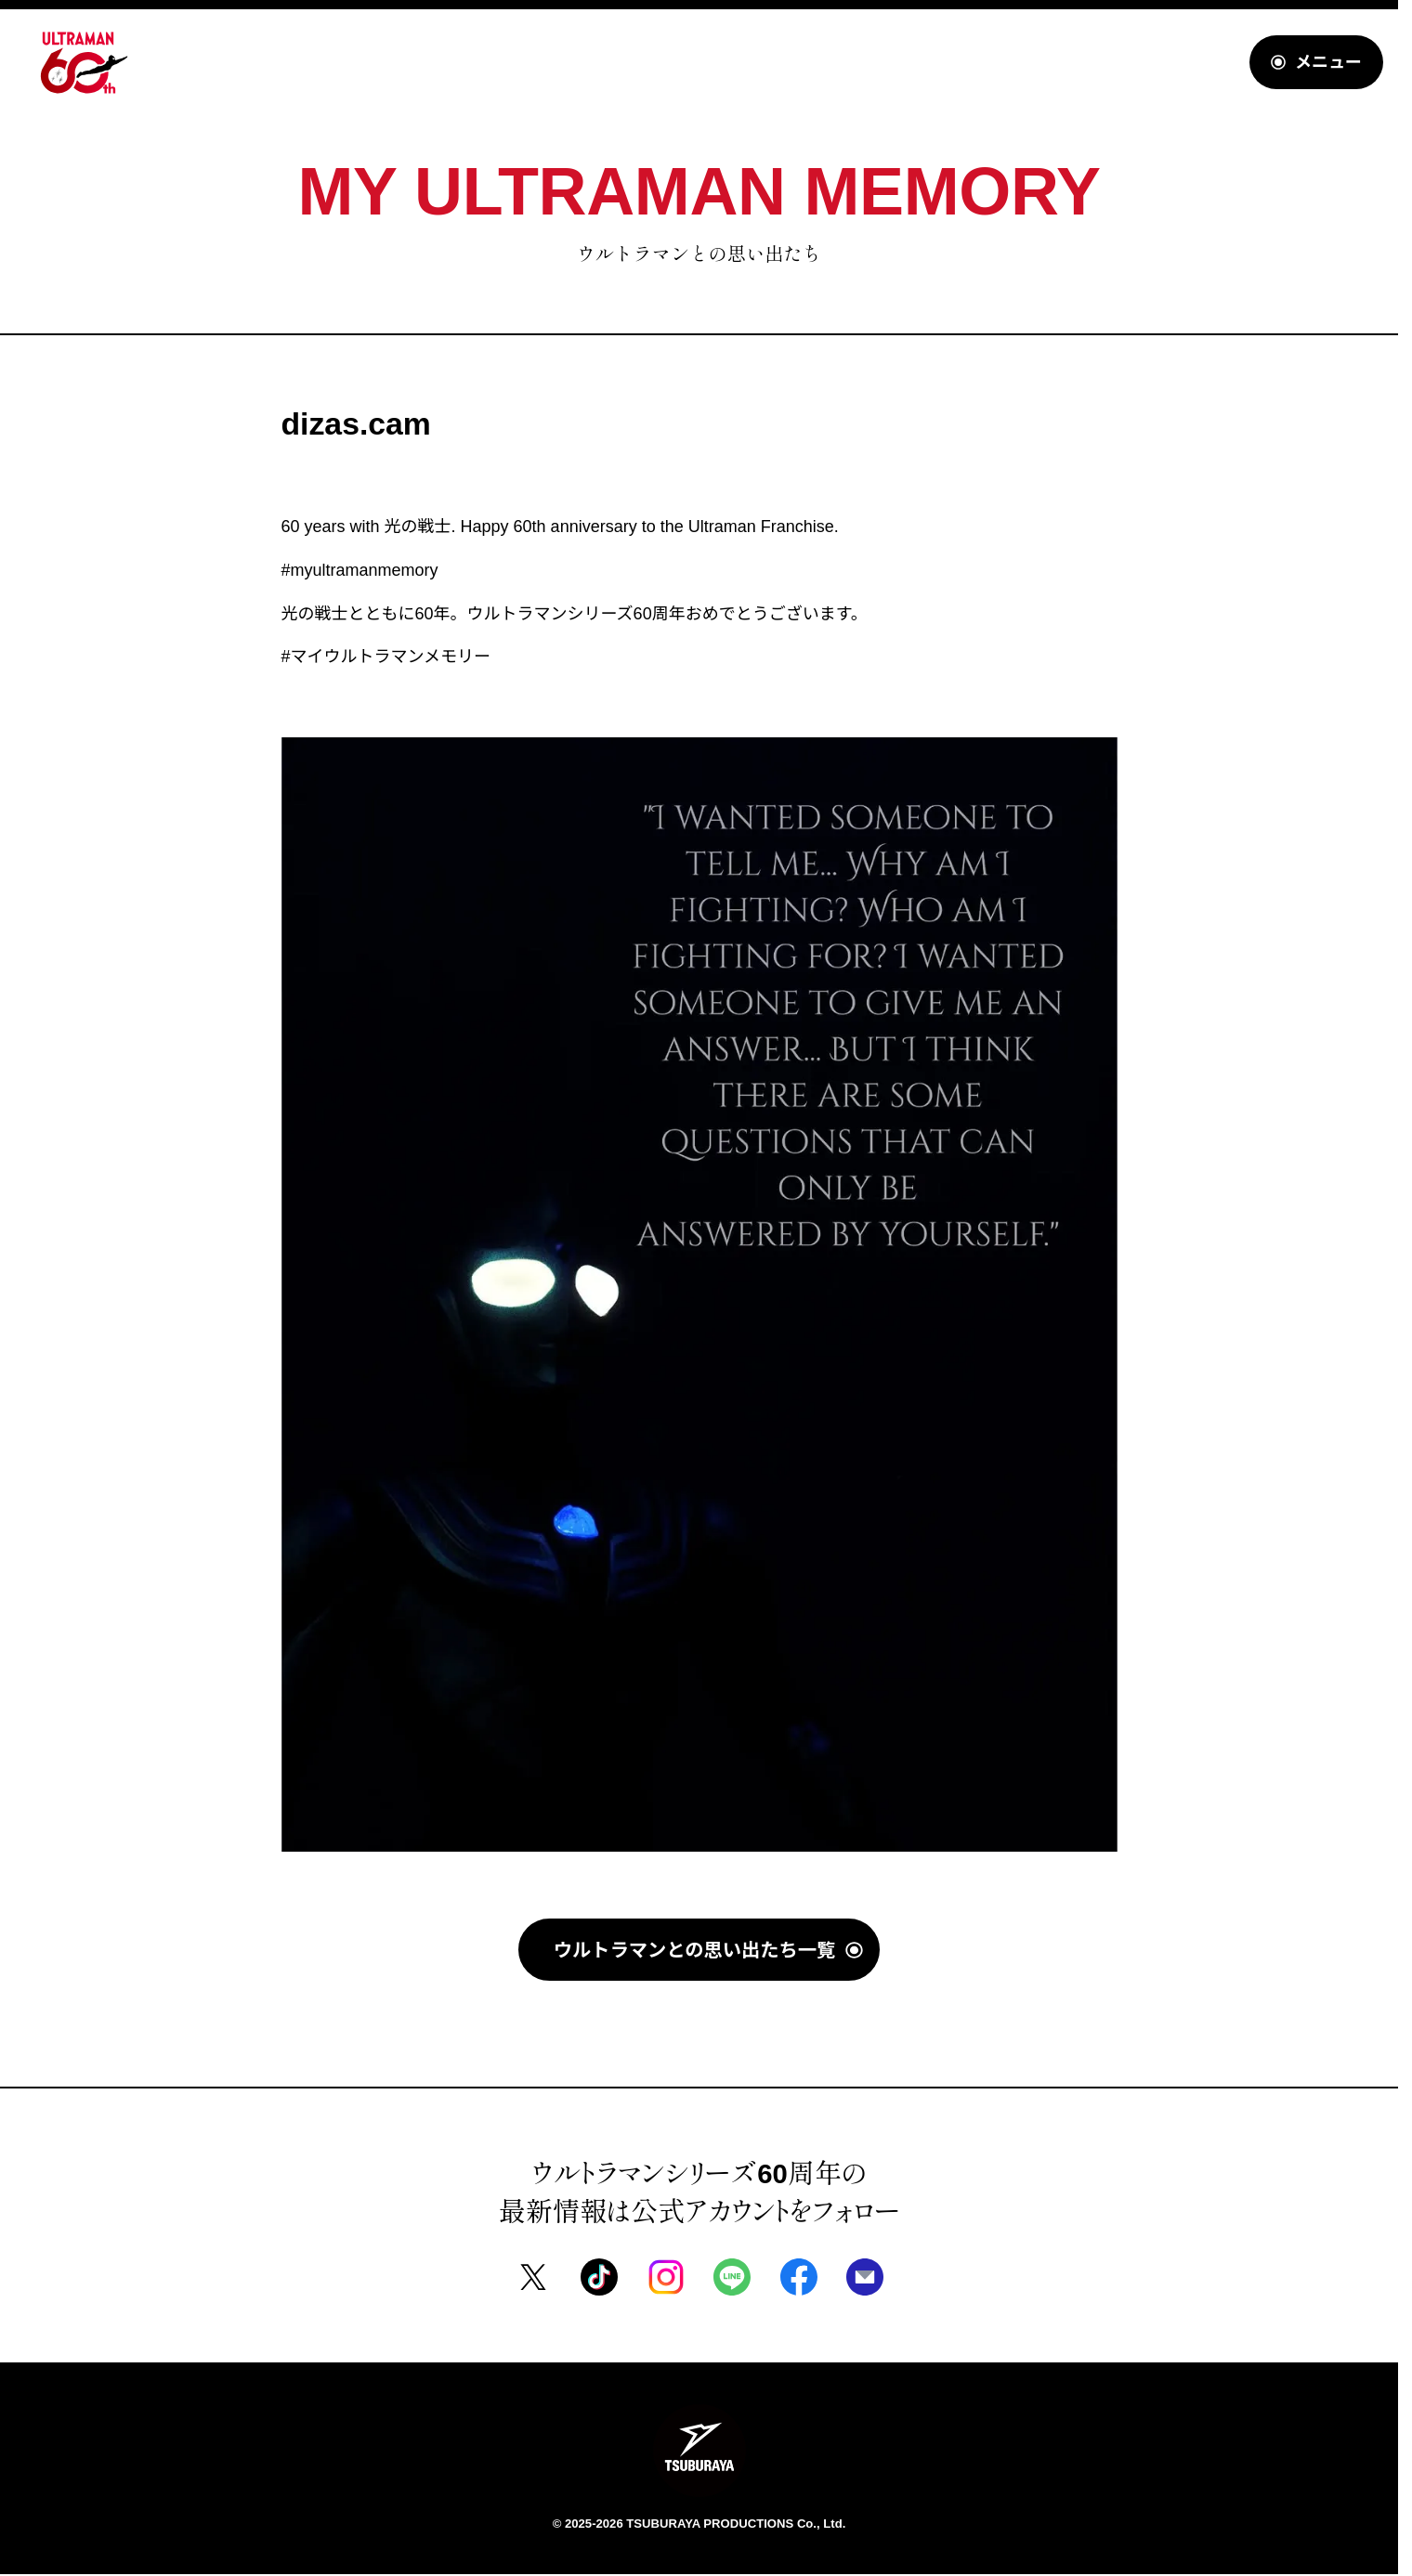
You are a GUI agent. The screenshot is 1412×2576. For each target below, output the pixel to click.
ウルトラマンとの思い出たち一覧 (695, 1949)
